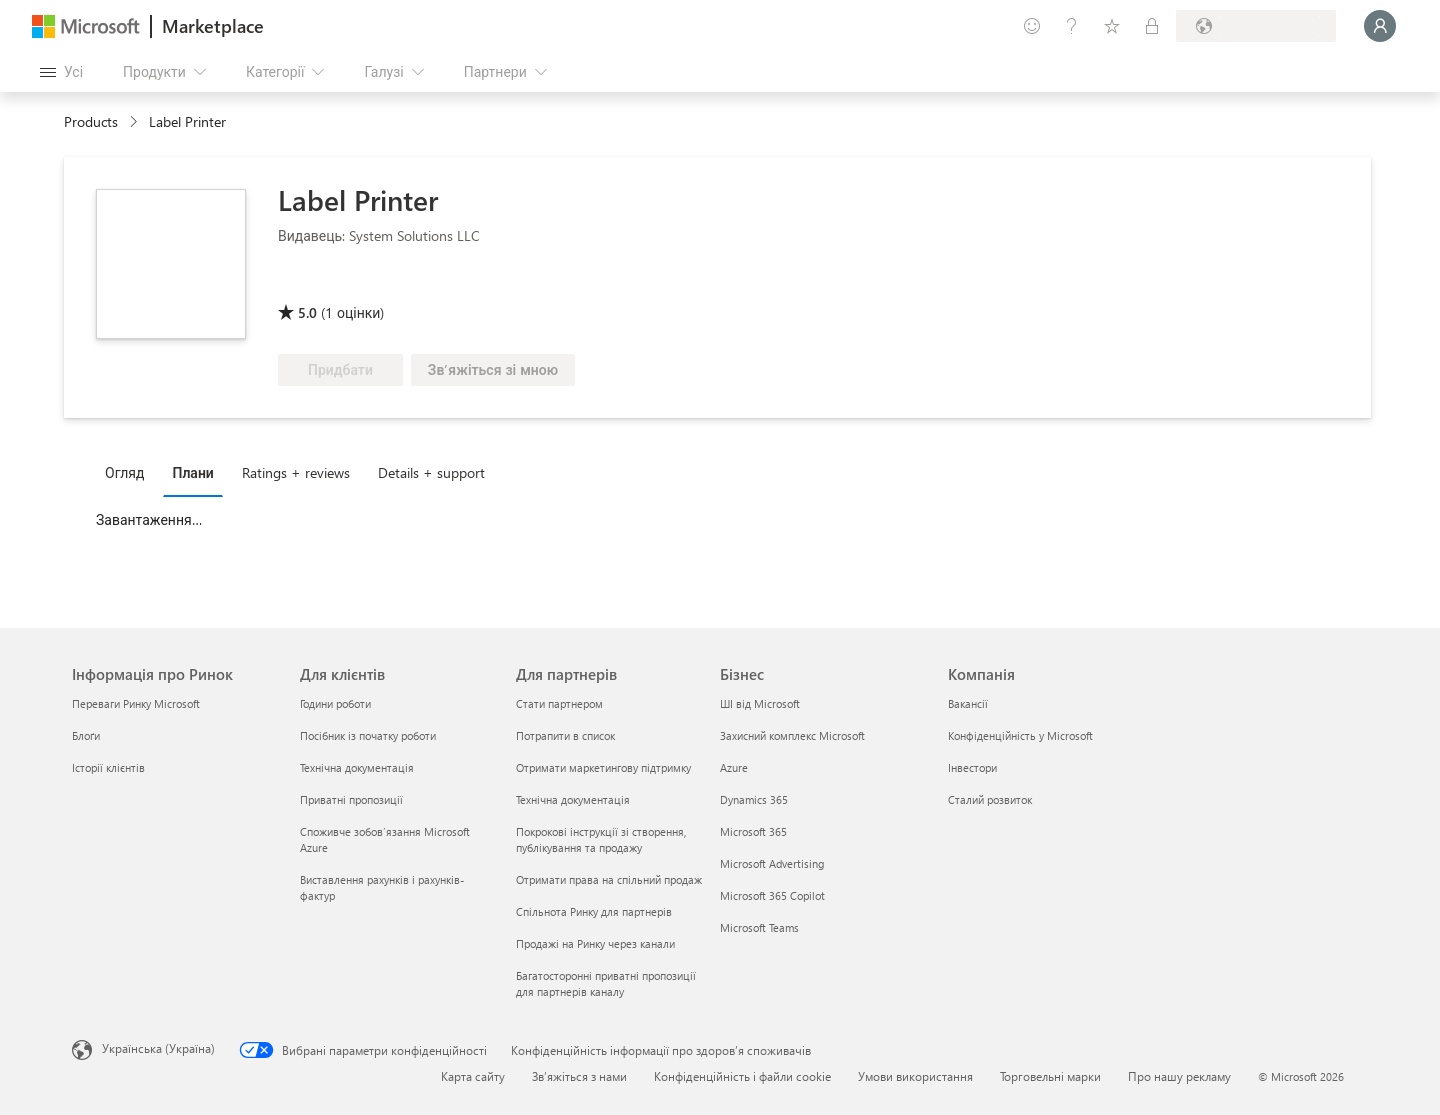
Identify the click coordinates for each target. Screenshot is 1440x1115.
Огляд (124, 472)
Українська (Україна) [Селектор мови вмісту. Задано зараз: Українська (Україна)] (158, 1048)
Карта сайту (473, 1076)
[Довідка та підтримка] (1072, 26)
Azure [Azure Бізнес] (734, 767)
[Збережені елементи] (1112, 26)
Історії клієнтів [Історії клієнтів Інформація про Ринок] (108, 767)
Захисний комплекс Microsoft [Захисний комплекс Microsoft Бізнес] (792, 735)
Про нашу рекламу (1179, 1076)
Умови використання (915, 1076)
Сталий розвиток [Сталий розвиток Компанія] (990, 799)
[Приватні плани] (1152, 26)
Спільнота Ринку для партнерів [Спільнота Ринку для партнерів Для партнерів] (594, 911)
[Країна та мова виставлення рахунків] (1256, 26)
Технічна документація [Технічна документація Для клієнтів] (357, 767)
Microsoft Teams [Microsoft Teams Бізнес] (759, 927)
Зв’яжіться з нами (579, 1076)
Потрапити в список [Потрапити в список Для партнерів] (565, 735)
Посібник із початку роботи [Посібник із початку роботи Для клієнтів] (368, 735)
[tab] (129, 472)
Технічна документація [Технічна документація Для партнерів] (573, 799)
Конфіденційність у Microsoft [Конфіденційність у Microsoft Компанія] (1020, 735)
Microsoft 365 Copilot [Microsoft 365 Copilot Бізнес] (772, 895)
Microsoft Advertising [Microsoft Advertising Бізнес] (772, 863)
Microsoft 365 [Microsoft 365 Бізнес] (753, 831)
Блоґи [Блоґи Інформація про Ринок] (86, 735)
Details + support (431, 472)
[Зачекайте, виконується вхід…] (1380, 26)
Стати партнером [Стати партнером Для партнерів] (559, 703)
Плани (192, 472)
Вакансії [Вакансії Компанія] (968, 703)
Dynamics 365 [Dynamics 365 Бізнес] (754, 799)
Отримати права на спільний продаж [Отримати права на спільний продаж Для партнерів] (609, 879)
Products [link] (91, 121)
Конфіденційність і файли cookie (742, 1076)
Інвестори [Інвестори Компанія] (972, 767)
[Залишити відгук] (1032, 26)
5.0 (307, 312)
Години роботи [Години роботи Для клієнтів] (335, 703)
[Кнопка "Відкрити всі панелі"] (61, 72)
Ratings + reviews (296, 472)
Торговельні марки (1050, 1076)
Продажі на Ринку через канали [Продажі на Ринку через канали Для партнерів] (595, 943)
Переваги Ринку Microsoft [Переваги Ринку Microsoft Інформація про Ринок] (136, 703)
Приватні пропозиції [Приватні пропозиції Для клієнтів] (351, 799)
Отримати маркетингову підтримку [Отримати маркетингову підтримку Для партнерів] (603, 767)
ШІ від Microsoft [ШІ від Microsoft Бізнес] (760, 703)
